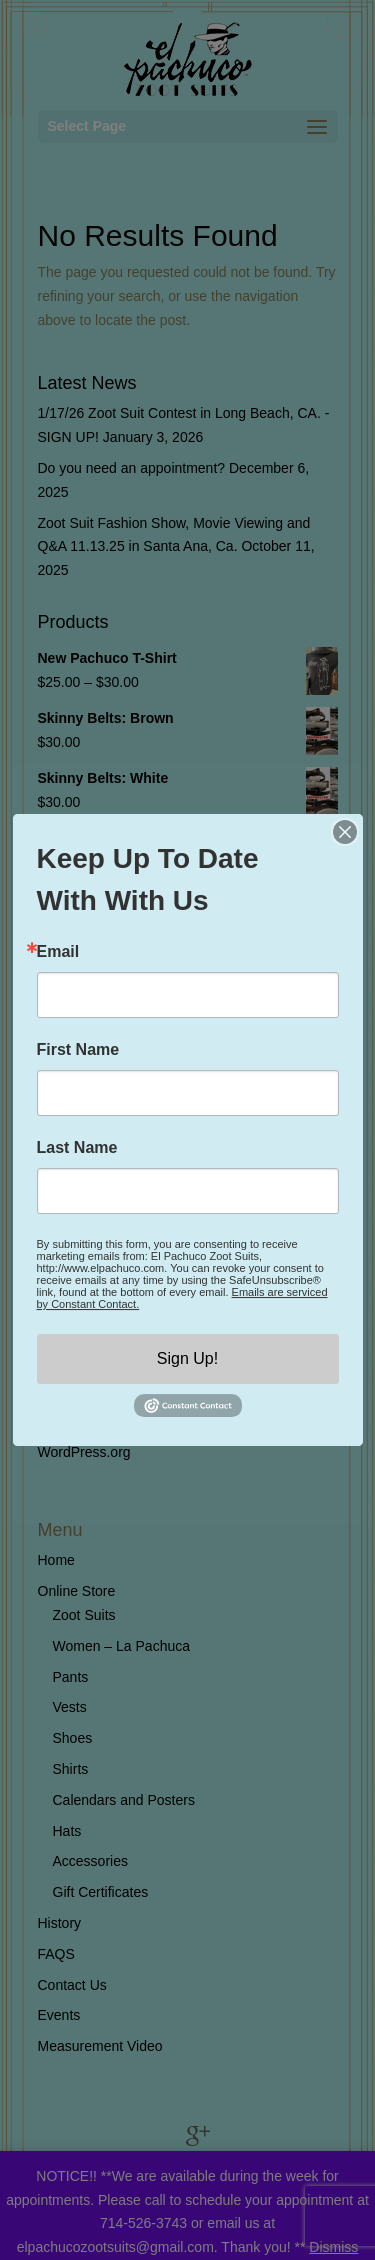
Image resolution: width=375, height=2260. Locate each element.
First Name (78, 1050)
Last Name (77, 1148)
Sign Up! (187, 1358)
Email (58, 952)
